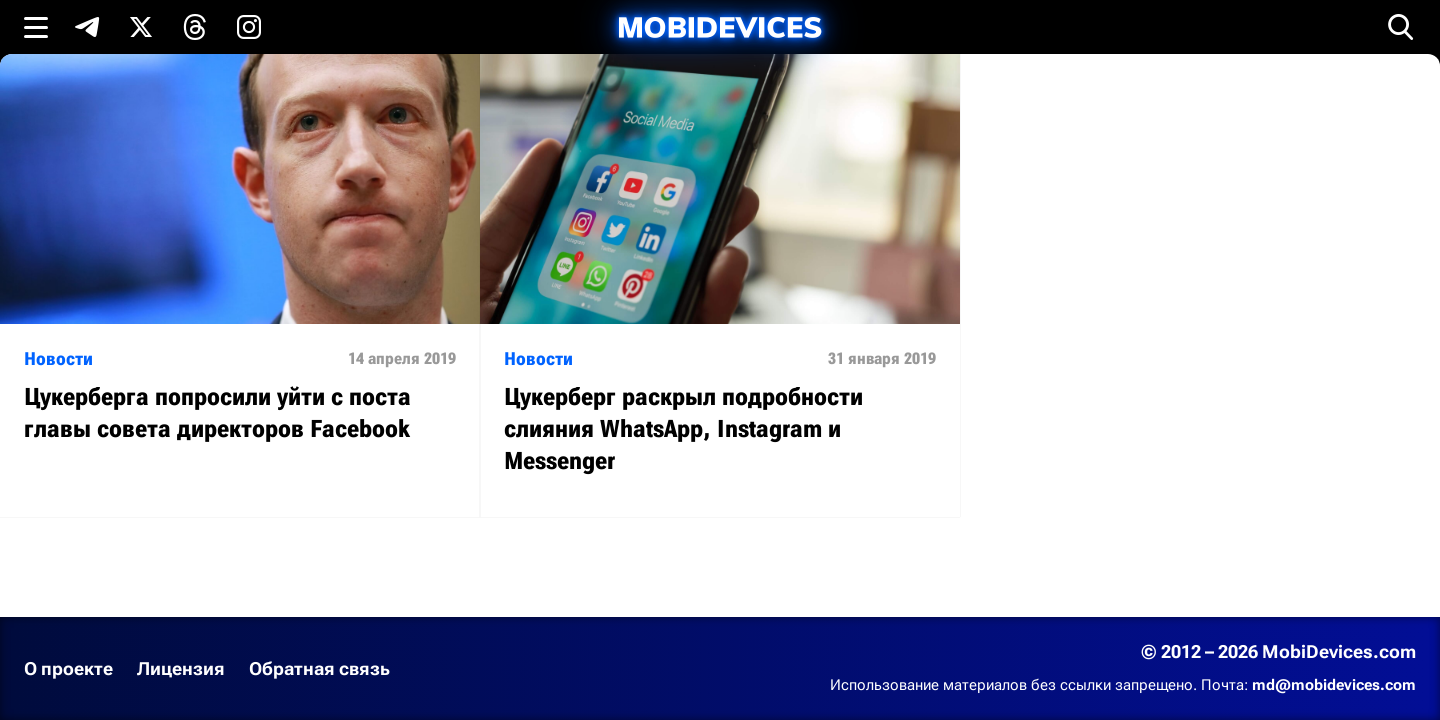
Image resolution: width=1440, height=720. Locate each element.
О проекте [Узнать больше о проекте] (68, 668)
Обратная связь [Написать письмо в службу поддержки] (319, 668)
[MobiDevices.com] (720, 27)
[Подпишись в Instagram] (249, 27)
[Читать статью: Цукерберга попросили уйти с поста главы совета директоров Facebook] (240, 269)
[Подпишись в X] (141, 27)
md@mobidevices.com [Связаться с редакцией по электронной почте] (1334, 685)
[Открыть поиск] (1401, 27)
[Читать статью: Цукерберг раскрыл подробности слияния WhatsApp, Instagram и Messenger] (720, 285)
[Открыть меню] (36, 27)
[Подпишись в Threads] (195, 27)
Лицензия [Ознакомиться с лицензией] (181, 668)
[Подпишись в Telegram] (87, 27)
